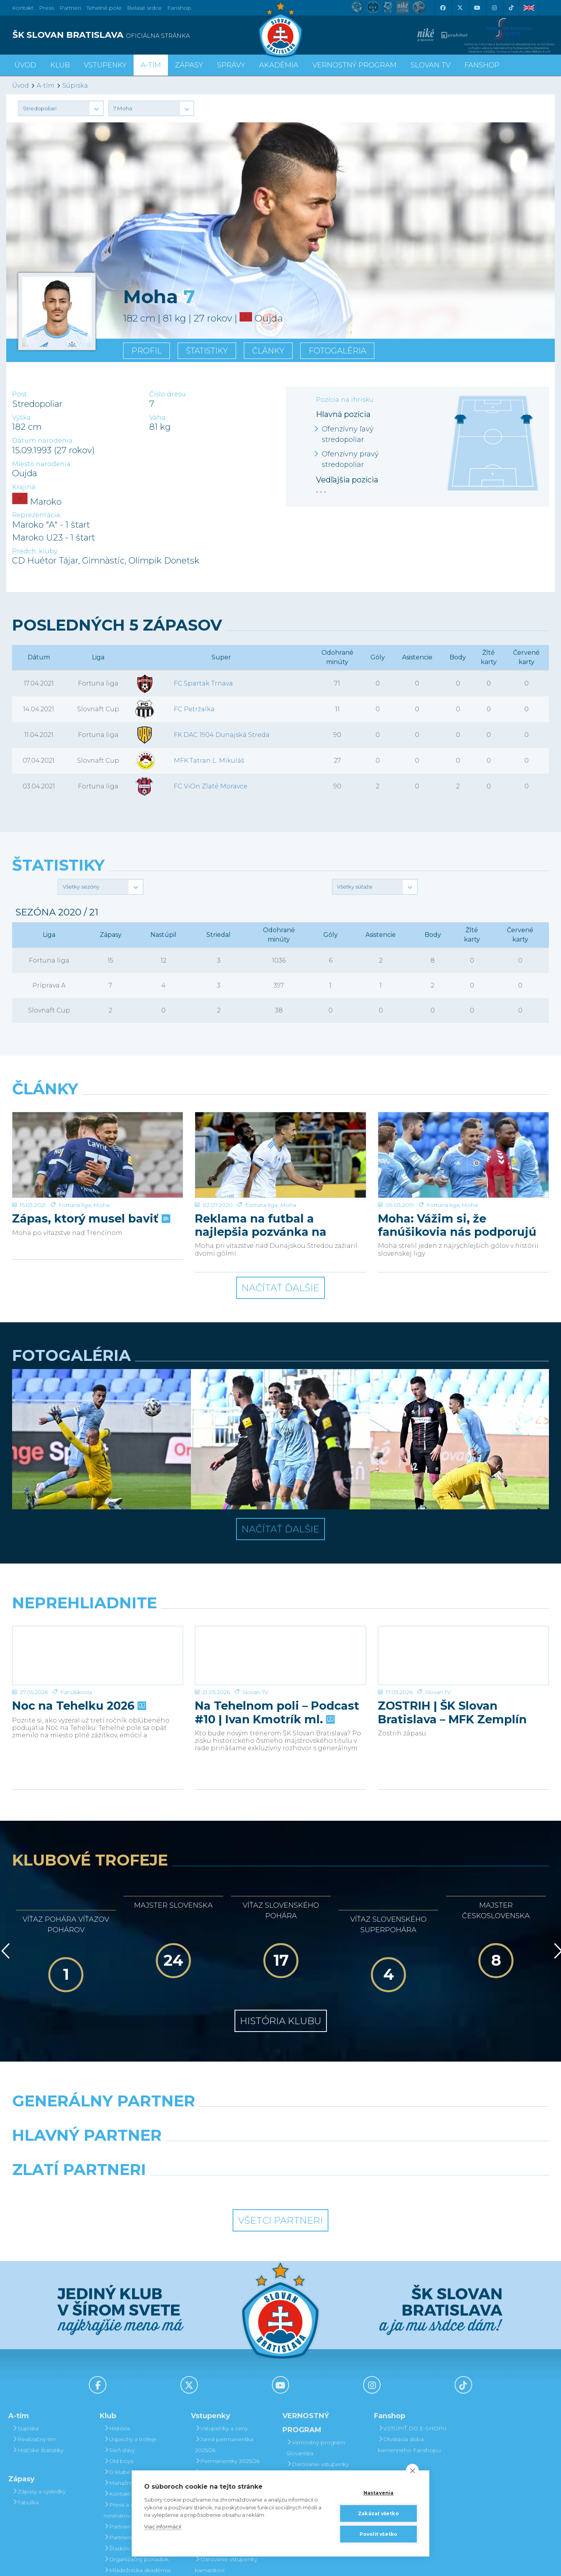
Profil (146, 350)
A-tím (46, 85)
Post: (20, 394)
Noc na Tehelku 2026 (78, 1620)
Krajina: (24, 487)
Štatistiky (207, 350)
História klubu (280, 1936)
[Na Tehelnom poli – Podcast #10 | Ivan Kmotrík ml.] (280, 1570)
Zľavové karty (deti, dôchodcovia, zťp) (223, 2403)
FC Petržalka (194, 709)
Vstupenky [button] (105, 65)
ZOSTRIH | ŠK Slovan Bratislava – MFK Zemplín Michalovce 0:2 (452, 1627)
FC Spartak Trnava (203, 683)
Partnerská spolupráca (137, 2452)
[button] (61, 108)
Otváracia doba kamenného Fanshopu (409, 2359)
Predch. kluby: (35, 551)
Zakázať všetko (378, 2513)
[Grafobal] (212, 2070)
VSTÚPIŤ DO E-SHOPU (412, 2342)
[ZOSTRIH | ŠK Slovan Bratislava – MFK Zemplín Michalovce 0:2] (463, 1570)
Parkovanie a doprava (227, 2441)
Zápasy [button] (189, 65)
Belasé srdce (144, 7)
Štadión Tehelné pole (135, 2462)
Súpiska (75, 85)
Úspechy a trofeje (130, 2353)
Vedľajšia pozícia (347, 479)
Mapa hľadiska (217, 2430)
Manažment (123, 2397)
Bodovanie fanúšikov (317, 2444)
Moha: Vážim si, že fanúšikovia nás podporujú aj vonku (457, 1140)
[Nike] (280, 2036)
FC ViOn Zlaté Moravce (210, 786)
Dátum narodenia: (43, 440)
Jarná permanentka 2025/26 (224, 2359)
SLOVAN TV (430, 65)
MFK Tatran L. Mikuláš (209, 760)
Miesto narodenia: (42, 464)
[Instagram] (494, 8)
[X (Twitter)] (460, 8)
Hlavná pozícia (343, 414)
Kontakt (117, 2408)
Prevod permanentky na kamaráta (322, 2406)
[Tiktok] (511, 8)
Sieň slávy (119, 2364)
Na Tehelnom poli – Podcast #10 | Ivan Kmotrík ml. (277, 1627)
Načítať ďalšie (280, 1202)
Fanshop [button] (481, 65)
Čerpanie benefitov (315, 2455)
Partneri (117, 2441)
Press (46, 7)
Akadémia (278, 65)
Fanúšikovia (76, 1607)
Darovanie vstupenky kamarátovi (317, 2384)
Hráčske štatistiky (38, 2364)
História (117, 2342)
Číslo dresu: (168, 394)
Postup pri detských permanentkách (316, 2428)
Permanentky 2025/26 (227, 2375)
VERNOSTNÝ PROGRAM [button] (354, 65)
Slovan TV (255, 1607)
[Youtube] (477, 8)
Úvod (25, 65)
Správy (231, 65)
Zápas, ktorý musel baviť (90, 1133)
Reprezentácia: (36, 515)
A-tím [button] (151, 65)
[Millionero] (349, 2070)
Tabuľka (25, 2417)
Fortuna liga (74, 1119)
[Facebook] (442, 8)
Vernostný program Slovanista (224, 2457)
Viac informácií (162, 2526)
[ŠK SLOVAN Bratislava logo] (280, 29)
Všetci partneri (280, 2135)
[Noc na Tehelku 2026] (97, 1570)
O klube (117, 2386)
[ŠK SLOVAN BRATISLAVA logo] (143, 35)
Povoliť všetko (379, 2534)
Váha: (158, 417)
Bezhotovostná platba (228, 2419)
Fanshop (179, 7)
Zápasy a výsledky (38, 2406)
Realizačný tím (34, 2353)
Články (268, 350)
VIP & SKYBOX (217, 2386)
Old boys (118, 2375)
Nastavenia (378, 2493)
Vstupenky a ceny (221, 2342)
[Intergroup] (212, 2104)
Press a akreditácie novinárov (132, 2425)
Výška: (22, 417)
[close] (412, 2470)
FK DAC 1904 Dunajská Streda (222, 735)
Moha (101, 1119)
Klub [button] (60, 65)
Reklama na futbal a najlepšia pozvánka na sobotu (260, 1140)
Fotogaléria (337, 350)
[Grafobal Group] (349, 2104)
